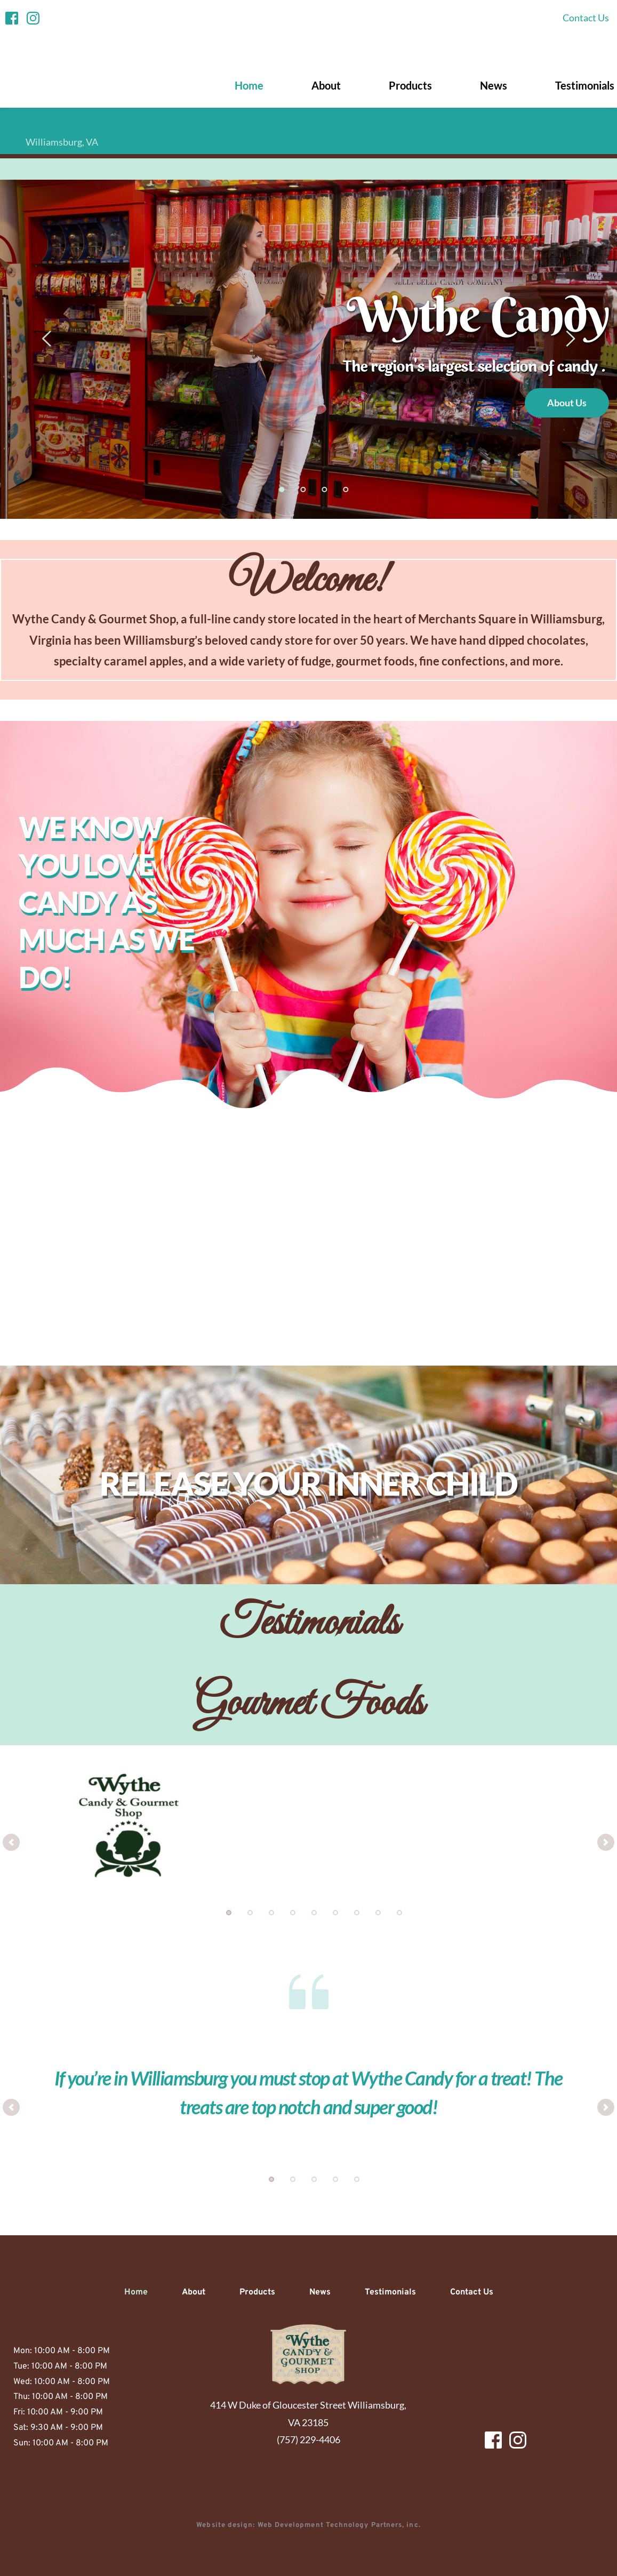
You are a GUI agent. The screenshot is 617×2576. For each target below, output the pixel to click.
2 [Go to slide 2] (303, 489)
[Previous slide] (47, 338)
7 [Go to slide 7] (356, 1912)
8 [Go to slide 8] (378, 1912)
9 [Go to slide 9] (399, 1912)
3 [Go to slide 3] (324, 489)
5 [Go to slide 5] (314, 1912)
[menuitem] (586, 18)
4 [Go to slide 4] (345, 489)
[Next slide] (570, 338)
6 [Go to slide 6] (335, 1912)
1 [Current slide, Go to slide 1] (281, 489)
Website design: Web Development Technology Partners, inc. (308, 2525)
